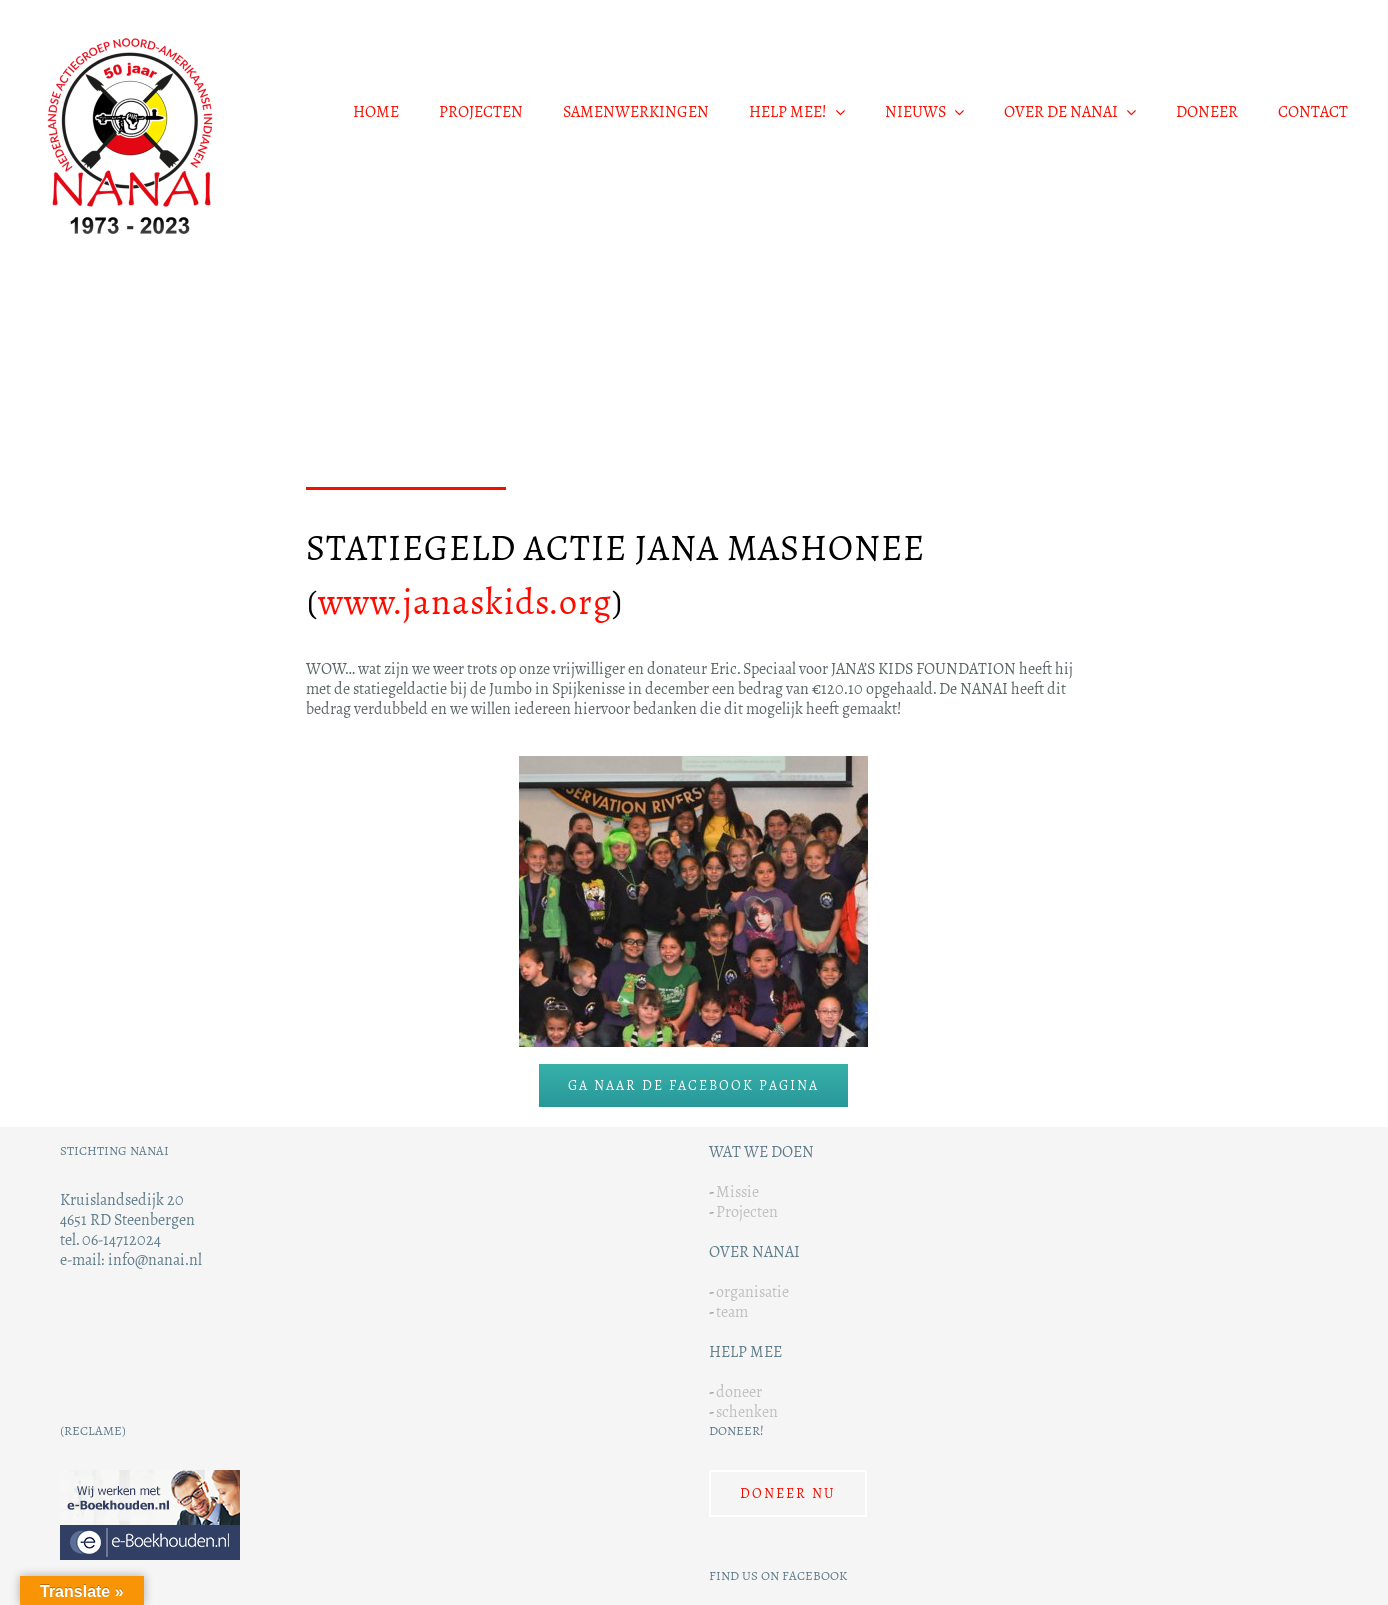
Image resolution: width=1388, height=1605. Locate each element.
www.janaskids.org (465, 602)
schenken (747, 1411)
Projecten (747, 1211)
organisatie (752, 1291)
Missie (737, 1191)
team (732, 1311)
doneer (739, 1391)
